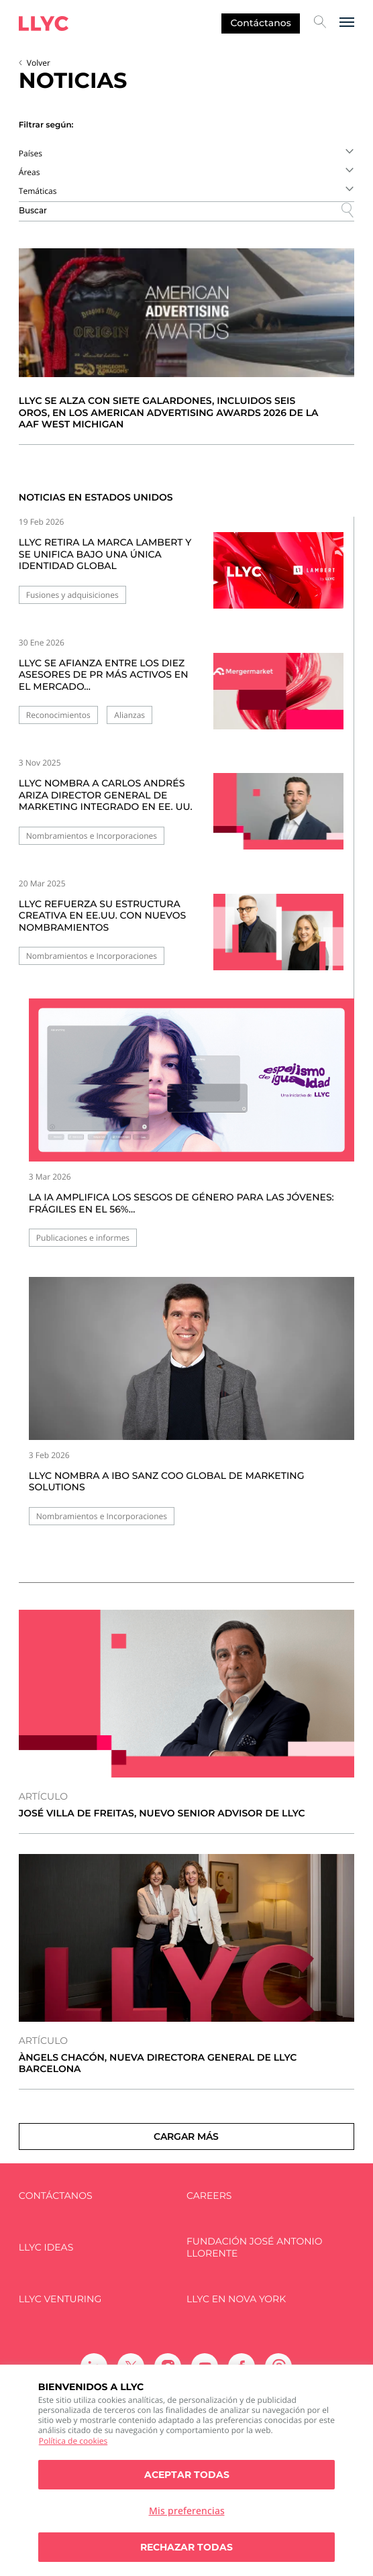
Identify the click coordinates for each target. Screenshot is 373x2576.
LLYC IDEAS (46, 2247)
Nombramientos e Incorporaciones (91, 836)
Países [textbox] (30, 153)
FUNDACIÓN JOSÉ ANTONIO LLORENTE (254, 2247)
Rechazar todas (186, 2547)
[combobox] (186, 153)
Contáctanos (260, 23)
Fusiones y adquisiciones (72, 595)
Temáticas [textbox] (38, 191)
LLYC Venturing (60, 2299)
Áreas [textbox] (29, 172)
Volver (38, 63)
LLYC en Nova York (236, 2299)
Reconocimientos (58, 715)
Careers (208, 2196)
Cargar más (186, 2136)
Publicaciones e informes (82, 1238)
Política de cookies (73, 2440)
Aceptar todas (186, 2475)
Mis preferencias (187, 2510)
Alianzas (129, 715)
